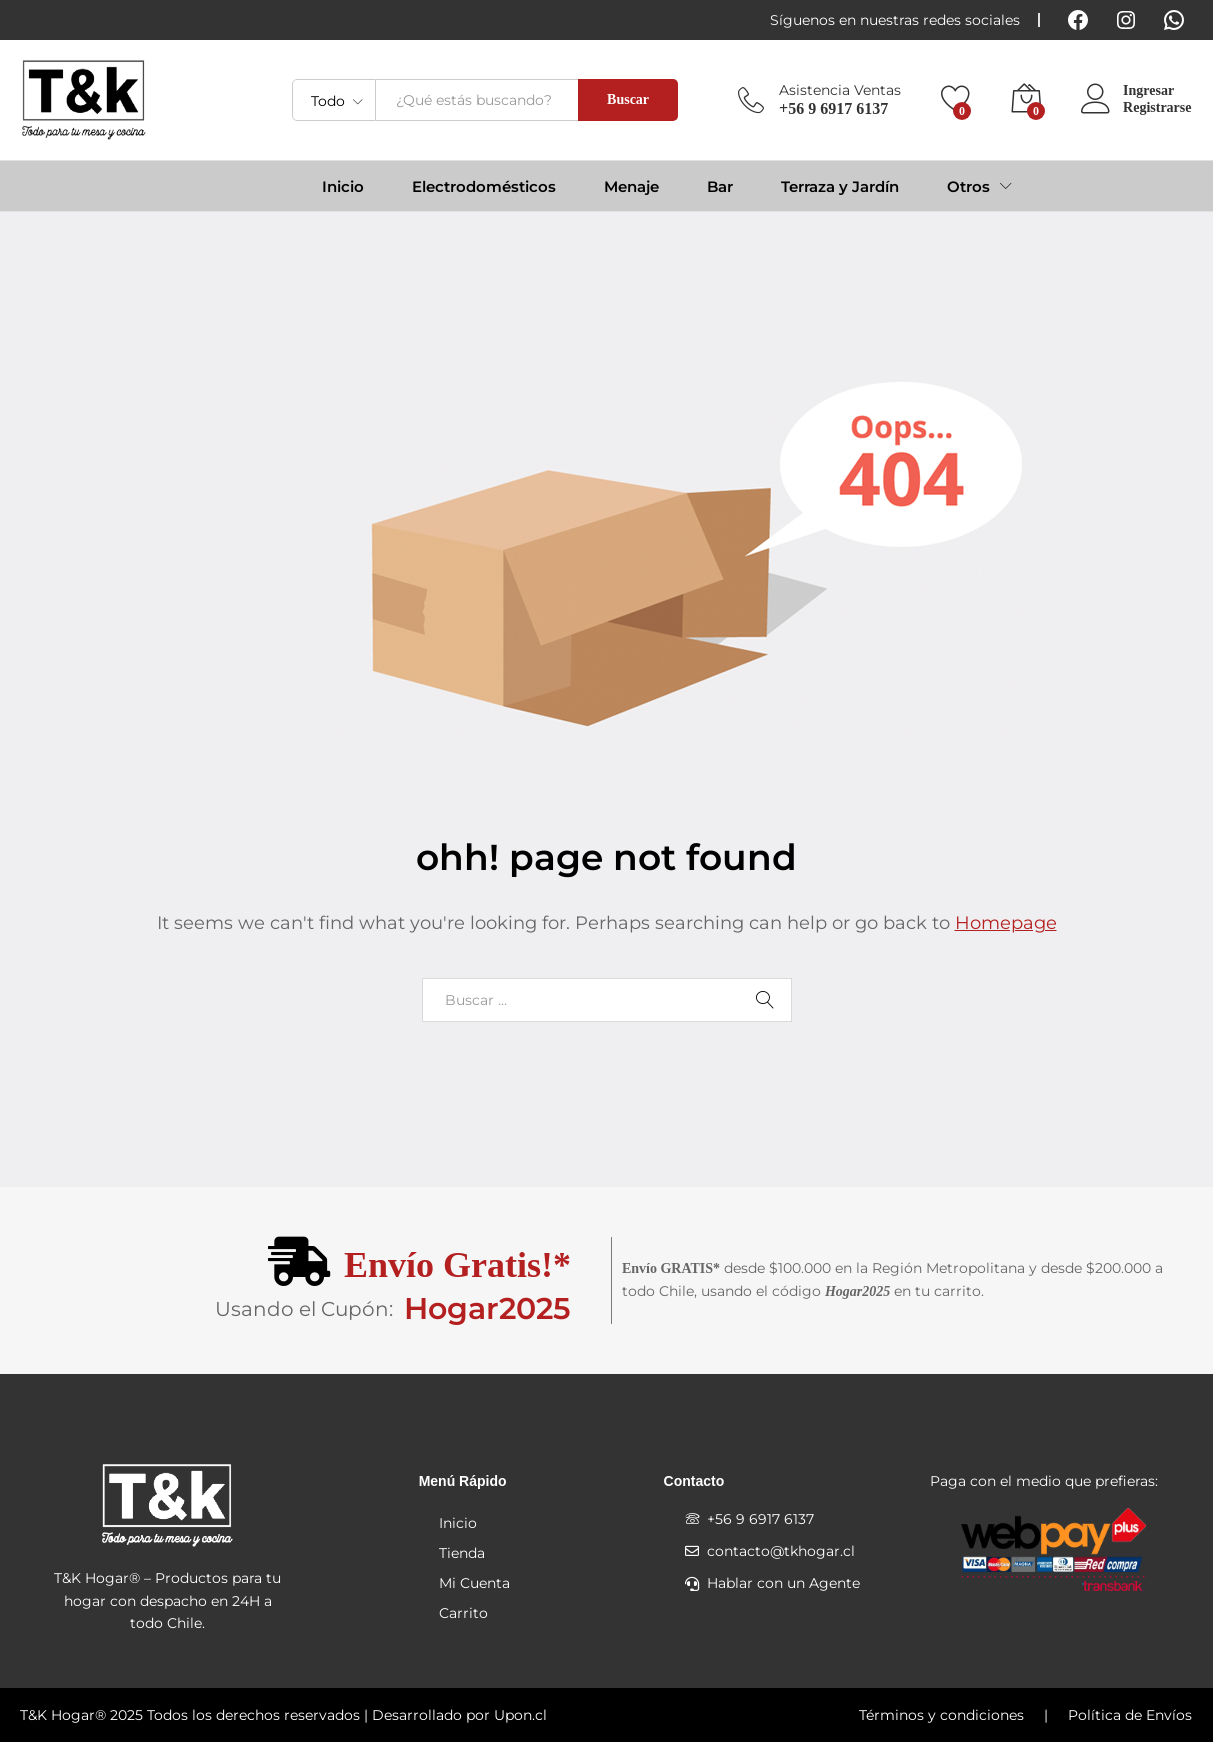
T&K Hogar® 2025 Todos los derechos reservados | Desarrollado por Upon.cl (283, 1715)
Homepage (1006, 923)
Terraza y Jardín (840, 186)
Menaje (631, 186)
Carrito (463, 1613)
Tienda (462, 1553)
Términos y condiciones (941, 1715)
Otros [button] (968, 186)
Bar (720, 186)
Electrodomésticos (484, 186)
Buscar (628, 99)
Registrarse (1157, 107)
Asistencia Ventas (840, 90)
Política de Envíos (1130, 1715)
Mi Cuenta (474, 1583)
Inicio (343, 186)
